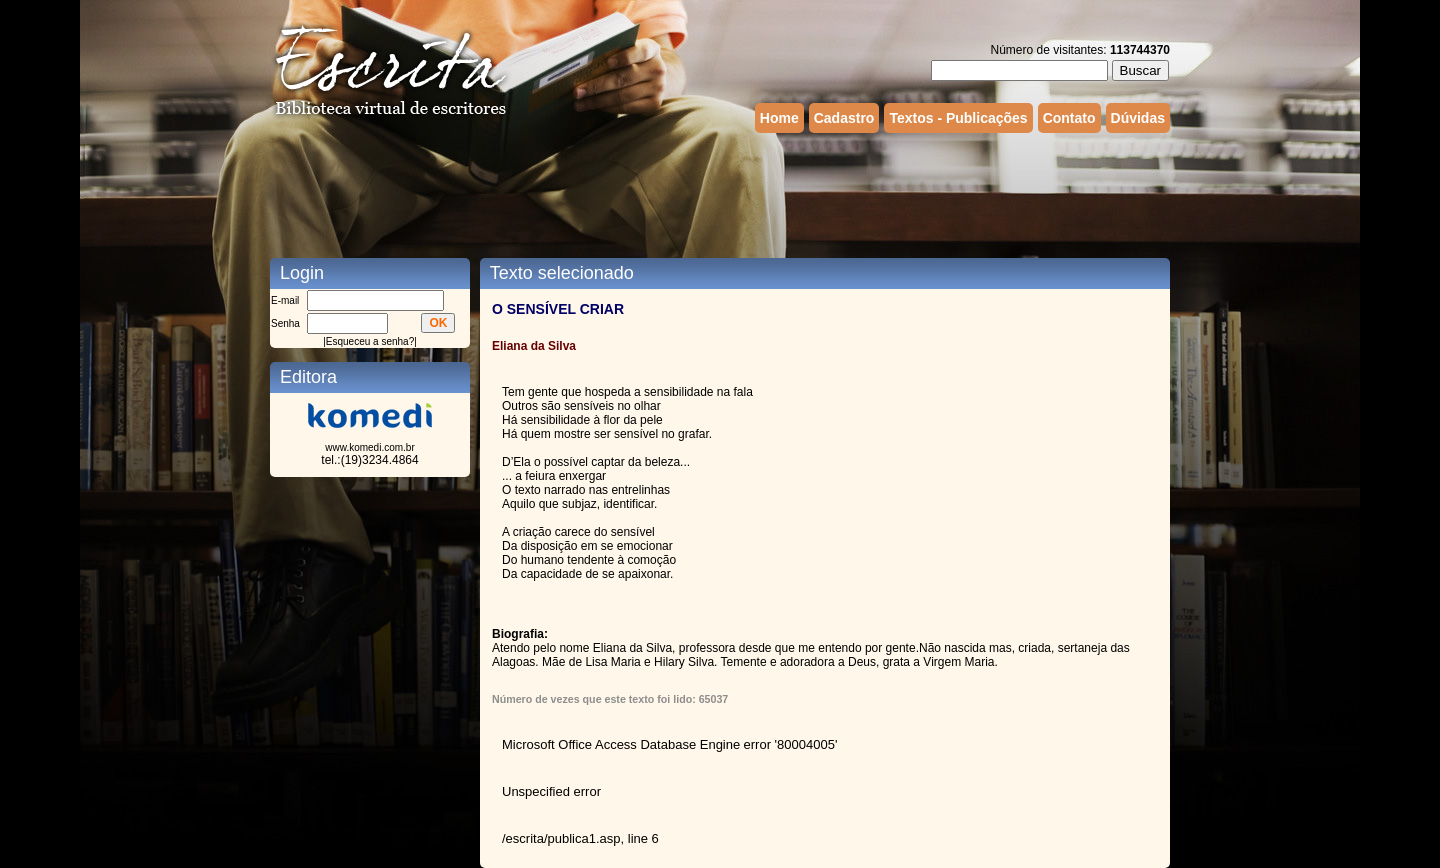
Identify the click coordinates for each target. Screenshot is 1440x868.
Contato (1069, 118)
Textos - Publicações (958, 118)
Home (779, 118)
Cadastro (844, 118)
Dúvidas (1138, 118)
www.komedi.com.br (369, 447)
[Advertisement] (720, 193)
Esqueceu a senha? (370, 341)
